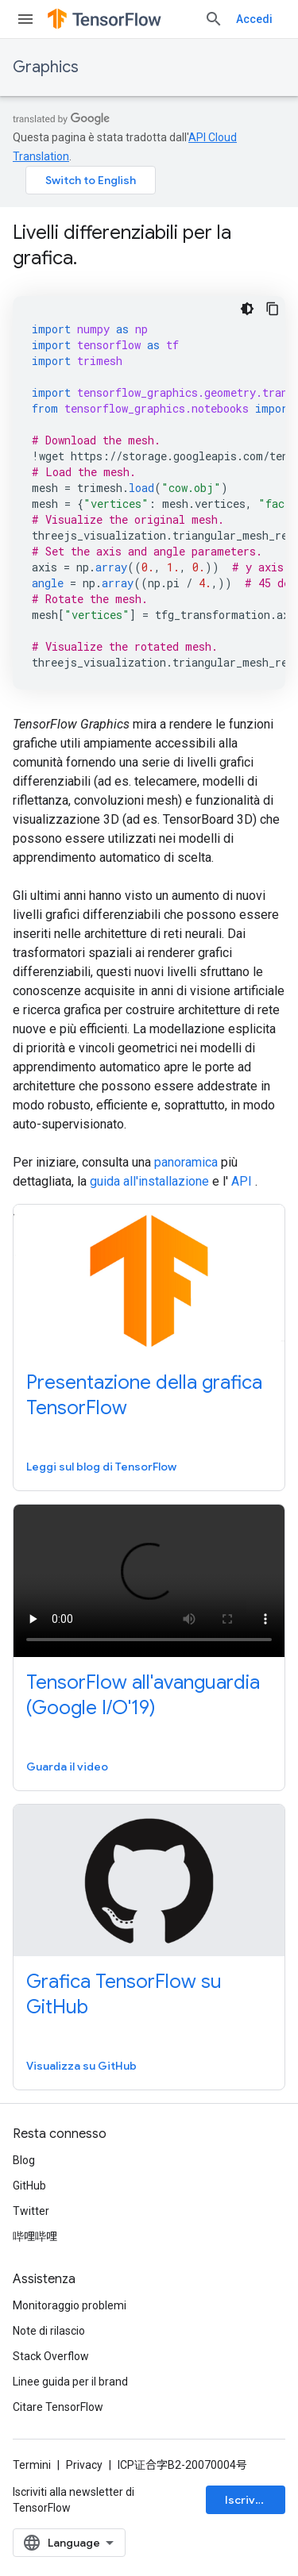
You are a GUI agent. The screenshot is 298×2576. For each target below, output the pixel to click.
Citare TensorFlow (58, 2407)
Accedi (254, 19)
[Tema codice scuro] (247, 308)
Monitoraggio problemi (69, 2305)
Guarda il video (67, 1766)
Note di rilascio (49, 2330)
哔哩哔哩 (35, 2236)
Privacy (84, 2465)
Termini (32, 2465)
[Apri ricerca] (213, 19)
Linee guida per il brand (70, 2381)
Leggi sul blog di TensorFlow (101, 1466)
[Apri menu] (25, 19)
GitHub (29, 2185)
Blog (24, 2160)
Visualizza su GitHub (81, 2066)
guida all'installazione (149, 1181)
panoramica (186, 1162)
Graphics (46, 67)
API (241, 1181)
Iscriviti (245, 2500)
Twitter (31, 2211)
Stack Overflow (51, 2356)
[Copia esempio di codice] (272, 308)
